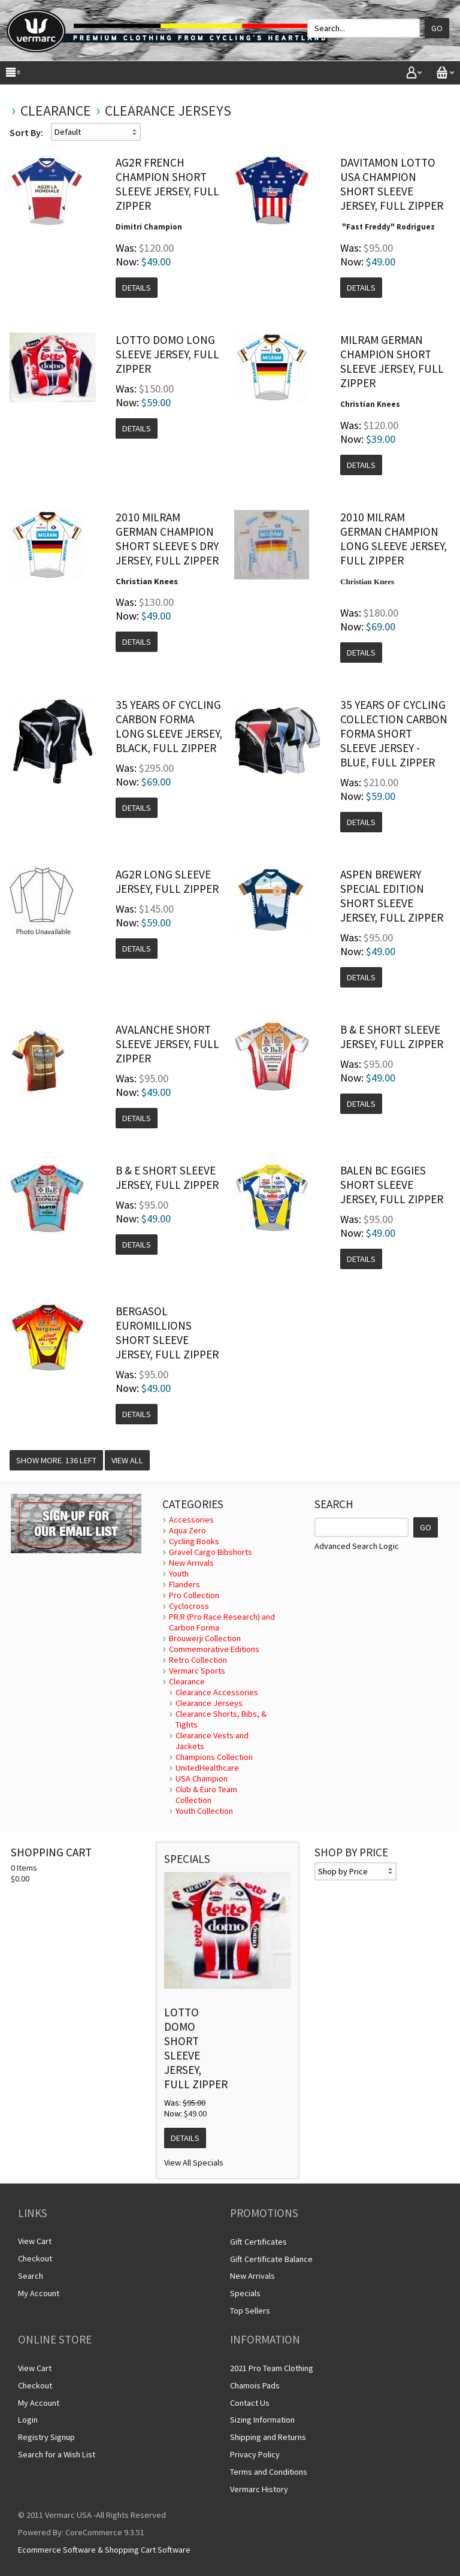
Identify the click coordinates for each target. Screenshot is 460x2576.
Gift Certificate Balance (271, 2259)
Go (437, 28)
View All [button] (127, 1460)
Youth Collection (204, 1810)
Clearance (55, 110)
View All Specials (193, 2162)
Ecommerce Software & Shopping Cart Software (104, 2549)
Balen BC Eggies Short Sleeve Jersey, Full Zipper (391, 1184)
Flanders (184, 1584)
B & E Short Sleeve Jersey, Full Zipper (391, 1036)
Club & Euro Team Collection (206, 1794)
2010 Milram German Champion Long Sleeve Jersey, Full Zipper (393, 538)
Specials (245, 2293)
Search (30, 2275)
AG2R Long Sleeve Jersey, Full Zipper (167, 881)
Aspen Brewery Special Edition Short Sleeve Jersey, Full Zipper (391, 896)
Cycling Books (194, 1541)
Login (28, 2419)
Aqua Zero (187, 1530)
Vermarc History (259, 2489)
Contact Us (250, 2402)
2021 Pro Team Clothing (271, 2368)
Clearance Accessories (216, 1692)
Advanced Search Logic (356, 1546)
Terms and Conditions (268, 2471)
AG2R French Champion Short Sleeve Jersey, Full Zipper (167, 184)
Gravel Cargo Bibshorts (210, 1552)
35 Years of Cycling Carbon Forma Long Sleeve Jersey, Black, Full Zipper (169, 726)
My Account (38, 2293)
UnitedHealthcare (207, 1767)
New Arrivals (191, 1562)
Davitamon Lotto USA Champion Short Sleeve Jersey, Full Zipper (391, 184)
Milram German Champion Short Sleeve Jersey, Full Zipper (392, 361)
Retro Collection (198, 1659)
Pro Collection (194, 1595)
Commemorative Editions (214, 1649)
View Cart (35, 2241)
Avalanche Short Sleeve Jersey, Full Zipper (167, 1043)
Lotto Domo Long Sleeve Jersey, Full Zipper (167, 354)
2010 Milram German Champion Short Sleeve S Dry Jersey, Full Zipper (167, 538)
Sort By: (26, 132)
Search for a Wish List (56, 2454)
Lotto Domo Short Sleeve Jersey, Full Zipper (196, 2048)
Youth (179, 1573)
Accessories (191, 1519)
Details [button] (136, 287)
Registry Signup (46, 2437)
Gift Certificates (258, 2241)
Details (185, 2138)
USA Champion (201, 1778)
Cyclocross (189, 1605)
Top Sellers (250, 2310)
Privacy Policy (255, 2454)
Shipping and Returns (268, 2437)
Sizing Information (262, 2419)
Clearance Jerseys (168, 110)
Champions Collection (214, 1756)
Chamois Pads (255, 2385)
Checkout (35, 2258)
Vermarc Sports (197, 1670)
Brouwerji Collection (205, 1638)
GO (425, 1527)
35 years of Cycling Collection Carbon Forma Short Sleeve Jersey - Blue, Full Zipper (393, 733)
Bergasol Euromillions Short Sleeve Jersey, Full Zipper (167, 1332)
